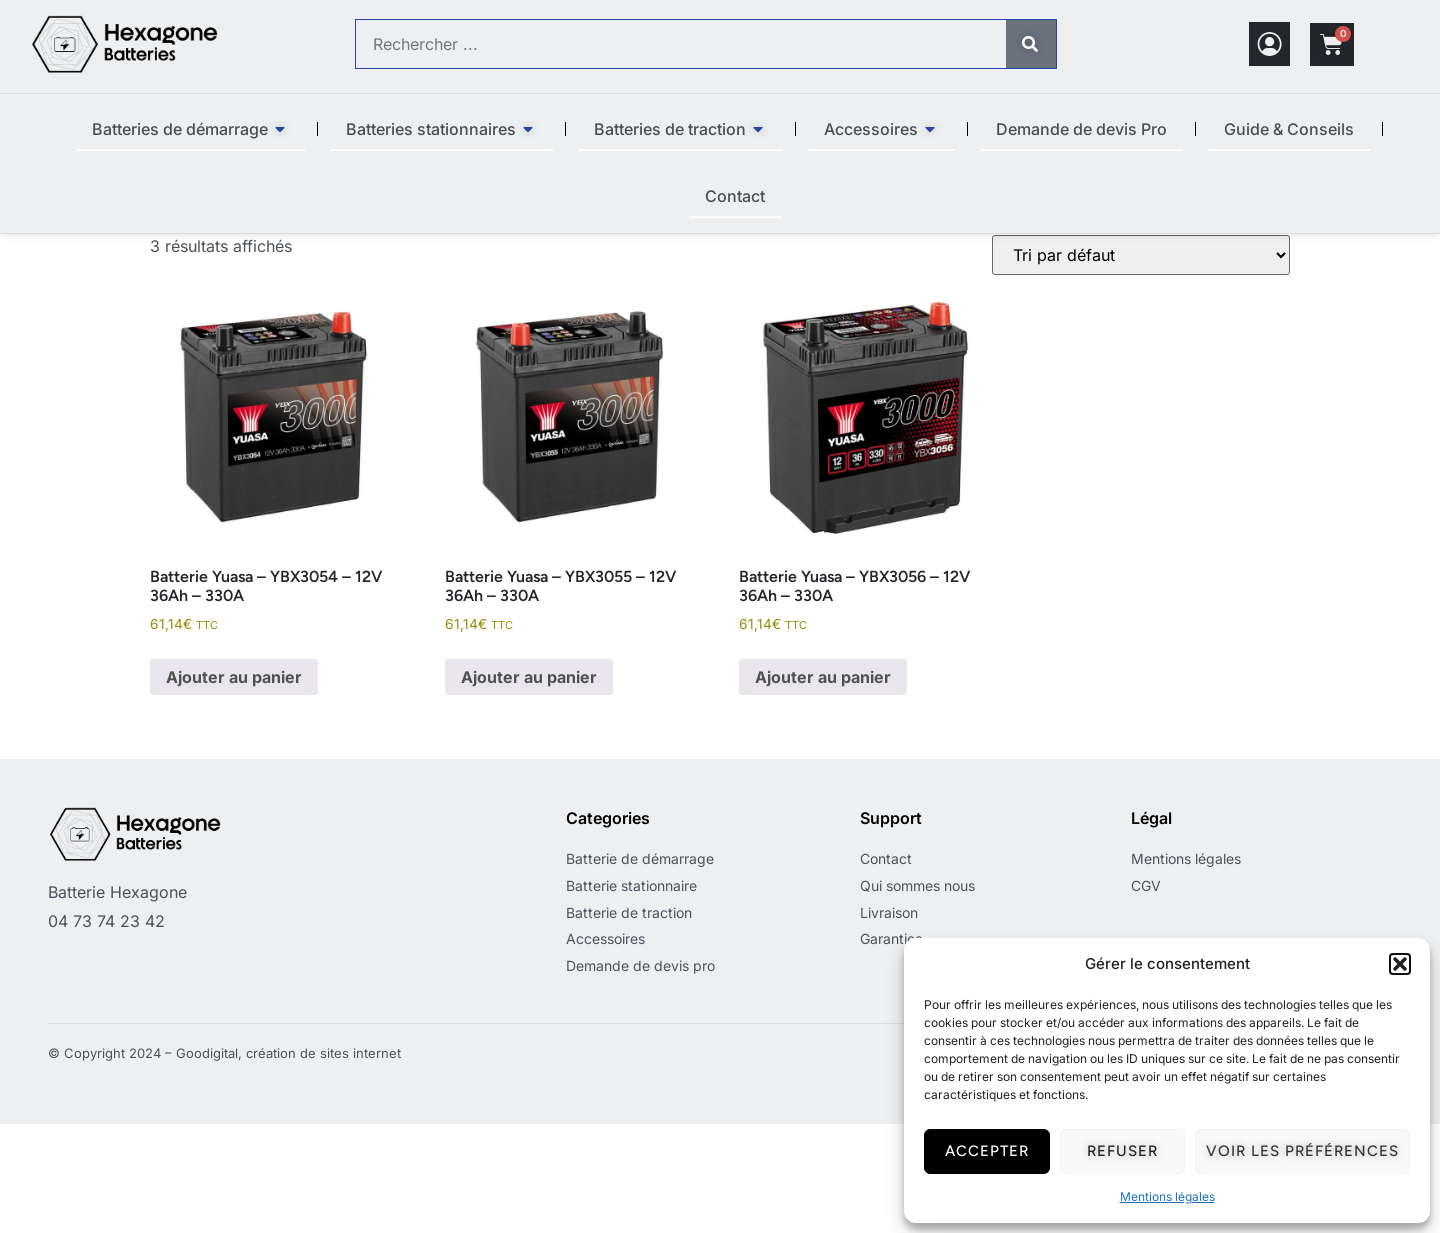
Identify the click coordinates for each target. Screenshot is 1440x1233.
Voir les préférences (1302, 1151)
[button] (1400, 964)
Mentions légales (1167, 1196)
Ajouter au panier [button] (234, 786)
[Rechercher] (1031, 44)
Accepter (987, 1151)
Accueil (176, 245)
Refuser (1122, 1151)
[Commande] (1141, 364)
